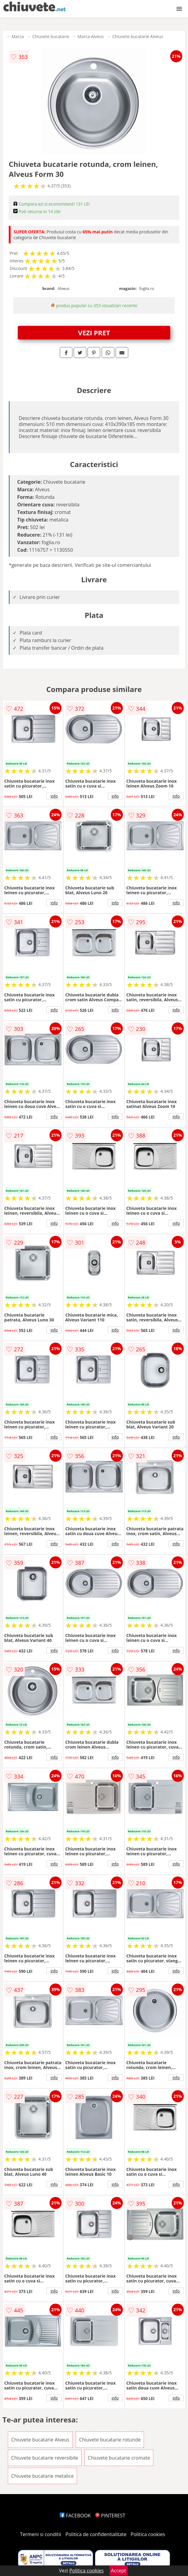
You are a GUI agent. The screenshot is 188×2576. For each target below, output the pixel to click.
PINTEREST (110, 2515)
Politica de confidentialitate (95, 2534)
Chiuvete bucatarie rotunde (110, 2439)
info (54, 796)
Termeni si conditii (40, 2534)
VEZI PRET (94, 332)
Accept (118, 2570)
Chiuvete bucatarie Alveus (137, 36)
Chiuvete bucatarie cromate (119, 2457)
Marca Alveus (91, 36)
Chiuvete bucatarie (50, 36)
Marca (17, 36)
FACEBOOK (75, 2515)
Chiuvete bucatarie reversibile (44, 2457)
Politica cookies (148, 2534)
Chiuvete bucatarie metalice (42, 2476)
